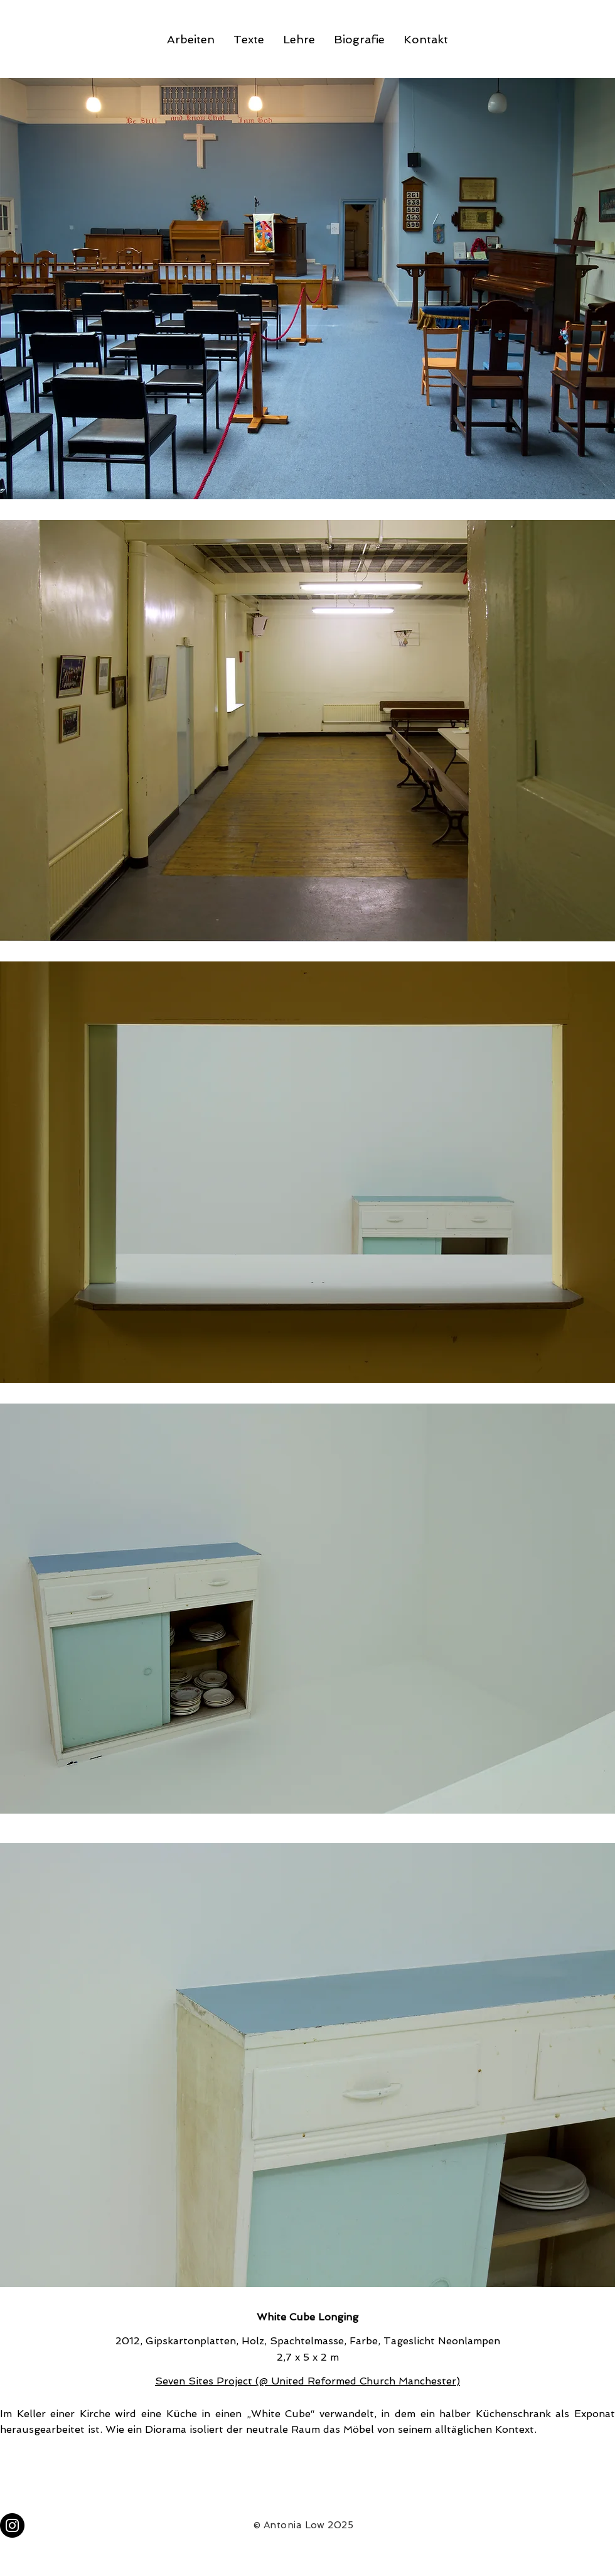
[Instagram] (12, 2525)
